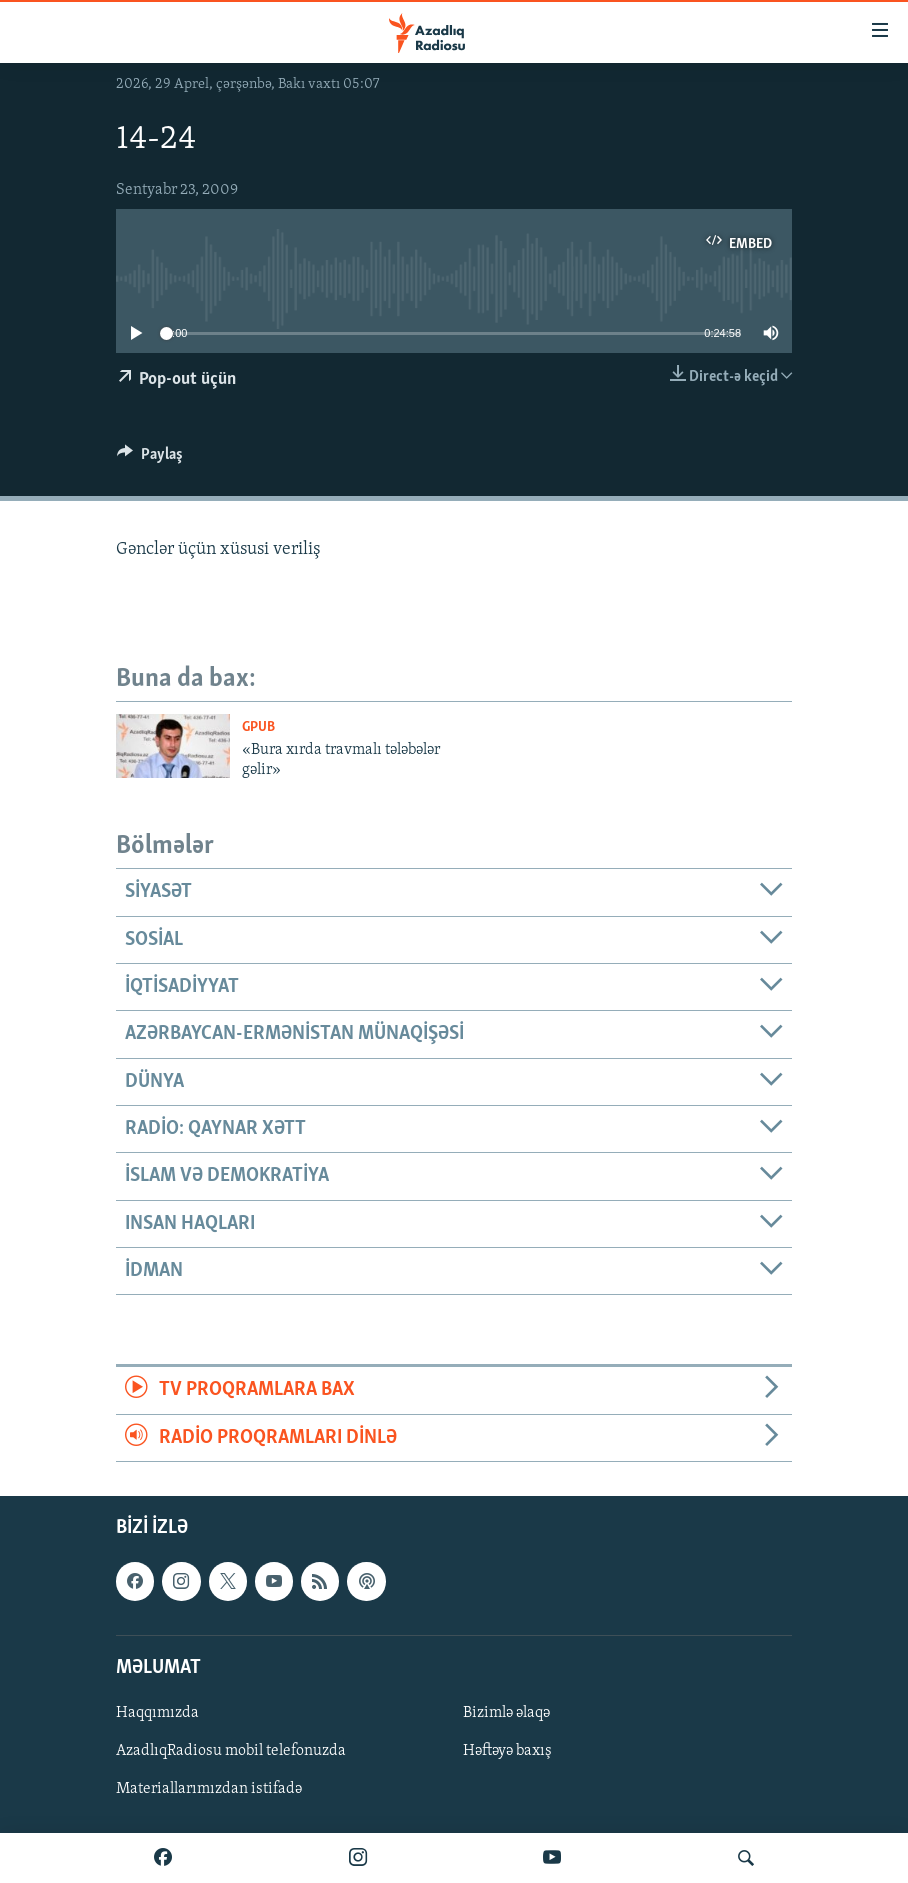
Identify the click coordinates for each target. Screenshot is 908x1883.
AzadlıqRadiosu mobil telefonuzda (231, 1751)
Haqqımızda (157, 1713)
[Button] (150, 459)
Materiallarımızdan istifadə (209, 1789)
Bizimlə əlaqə (506, 1713)
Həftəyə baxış (507, 1751)
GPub (258, 727)
